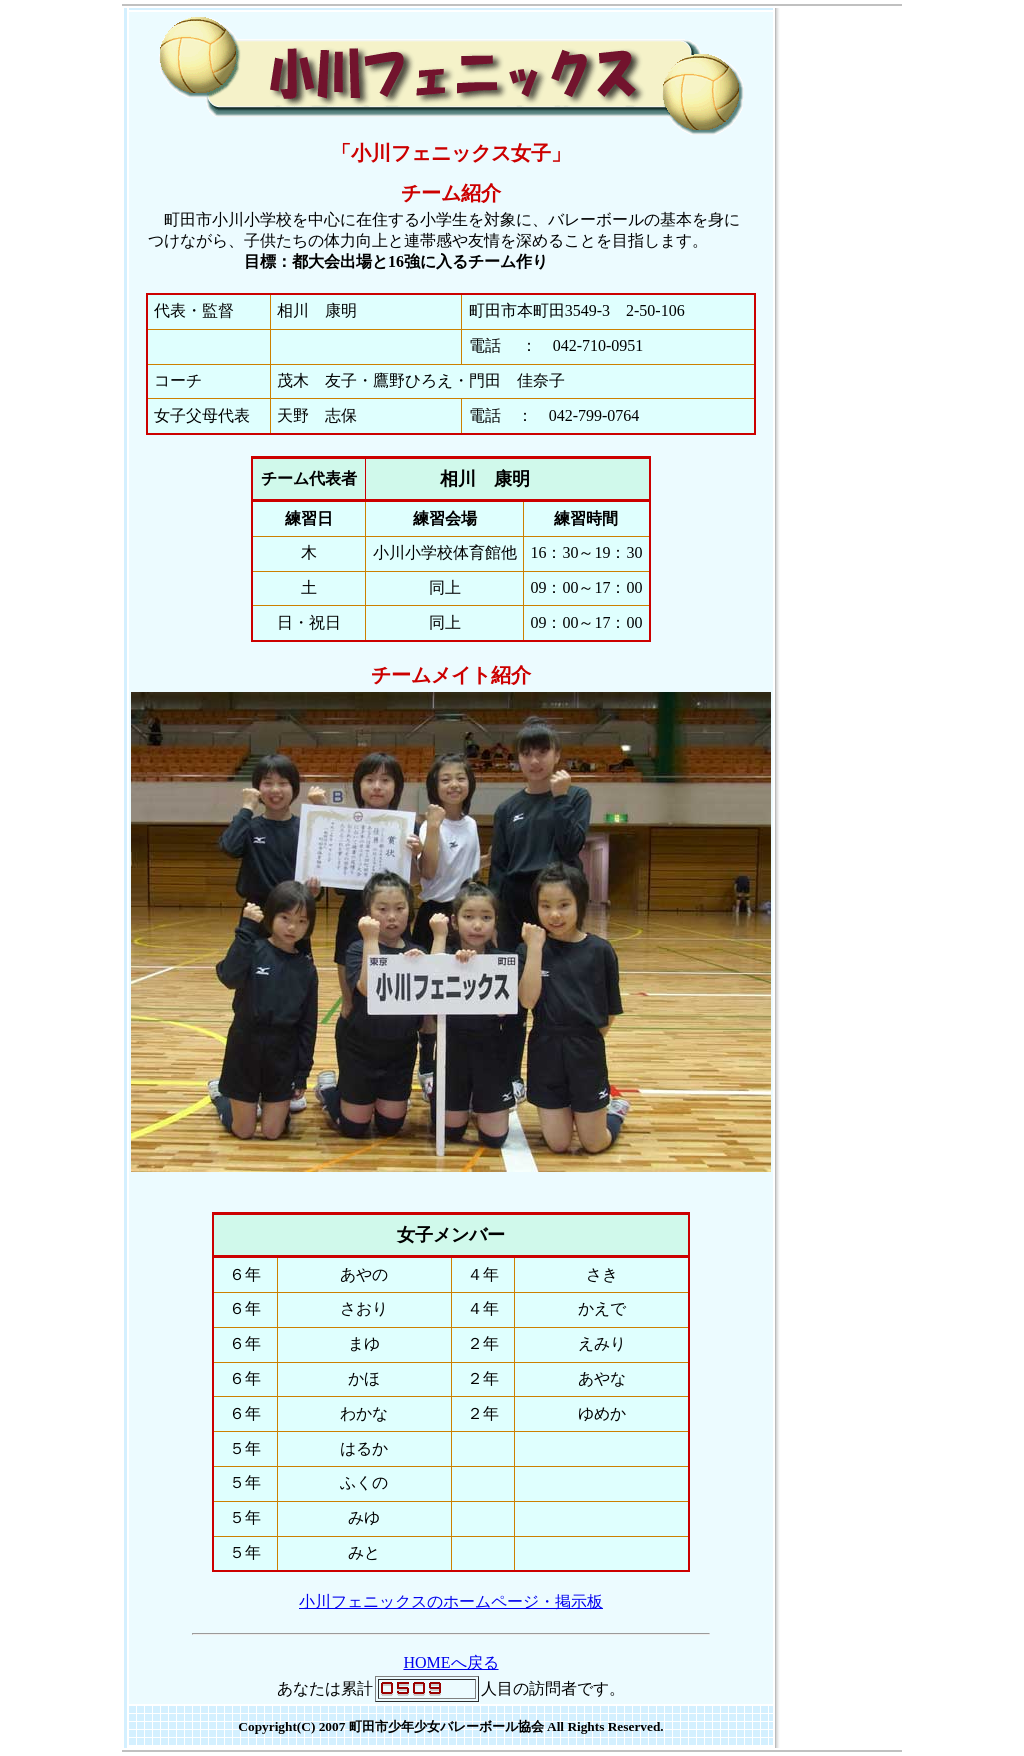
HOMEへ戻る (450, 1662)
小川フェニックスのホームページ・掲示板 (451, 1601)
